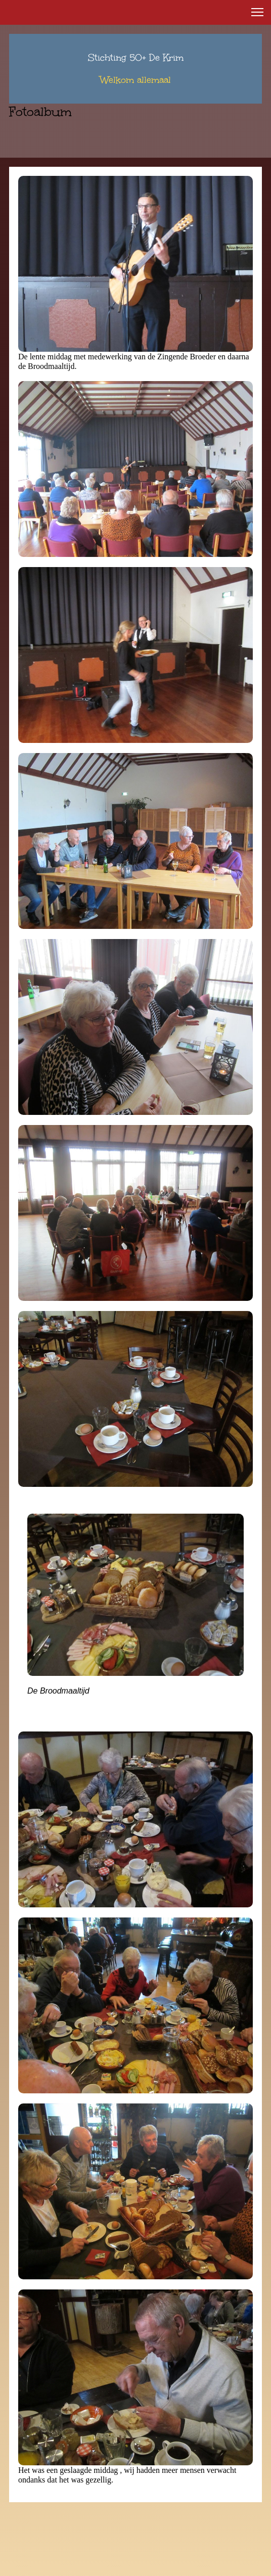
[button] (257, 12)
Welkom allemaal (135, 80)
